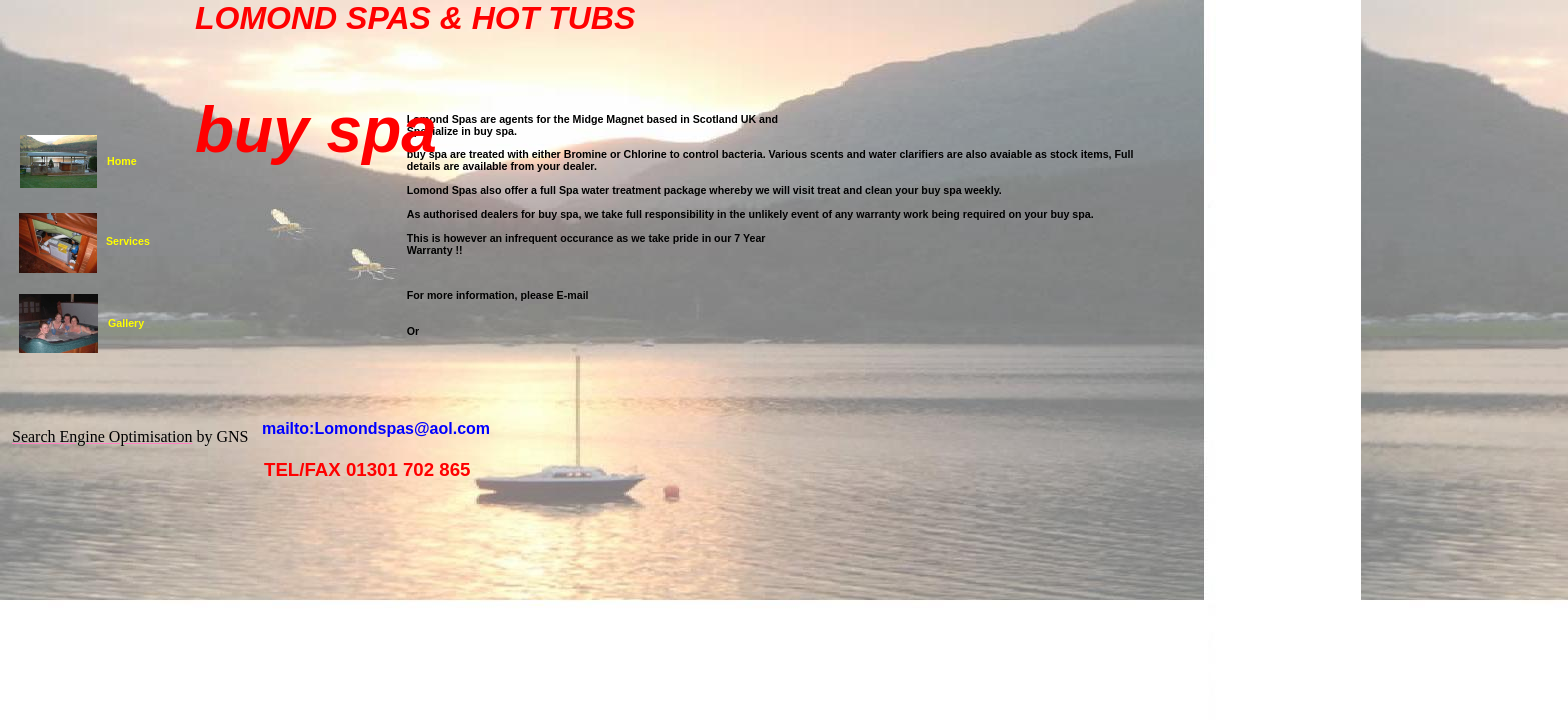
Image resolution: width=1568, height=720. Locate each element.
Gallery (126, 323)
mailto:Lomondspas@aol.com (376, 428)
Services (128, 241)
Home (122, 161)
